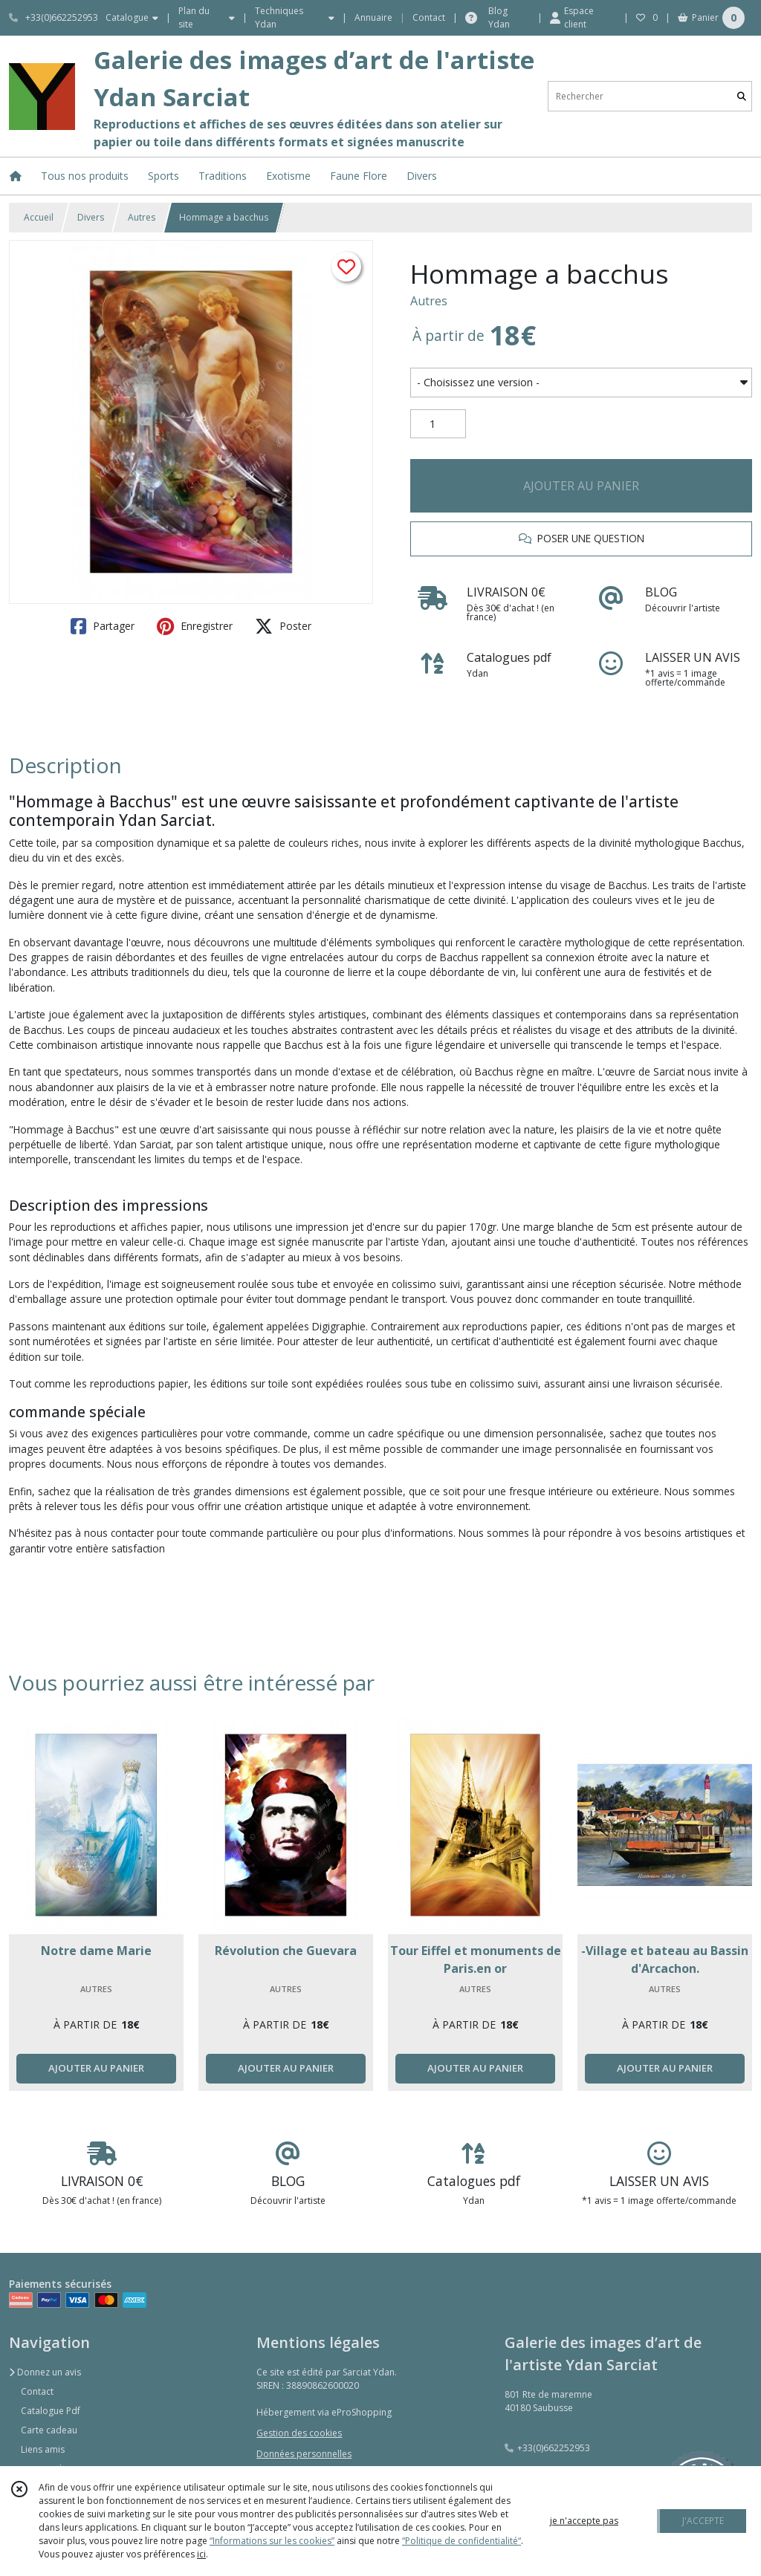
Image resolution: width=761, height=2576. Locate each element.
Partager (103, 626)
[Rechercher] (741, 96)
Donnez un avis (45, 2372)
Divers (90, 217)
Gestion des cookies (299, 2433)
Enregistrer (195, 626)
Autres (141, 217)
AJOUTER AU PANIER (581, 486)
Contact (428, 17)
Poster (283, 626)
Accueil (39, 217)
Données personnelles (304, 2453)
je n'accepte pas (584, 2520)
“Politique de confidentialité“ (461, 2540)
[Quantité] (438, 424)
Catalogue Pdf (50, 2410)
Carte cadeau (49, 2430)
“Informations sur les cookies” (272, 2540)
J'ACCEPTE (703, 2520)
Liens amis (43, 2449)
